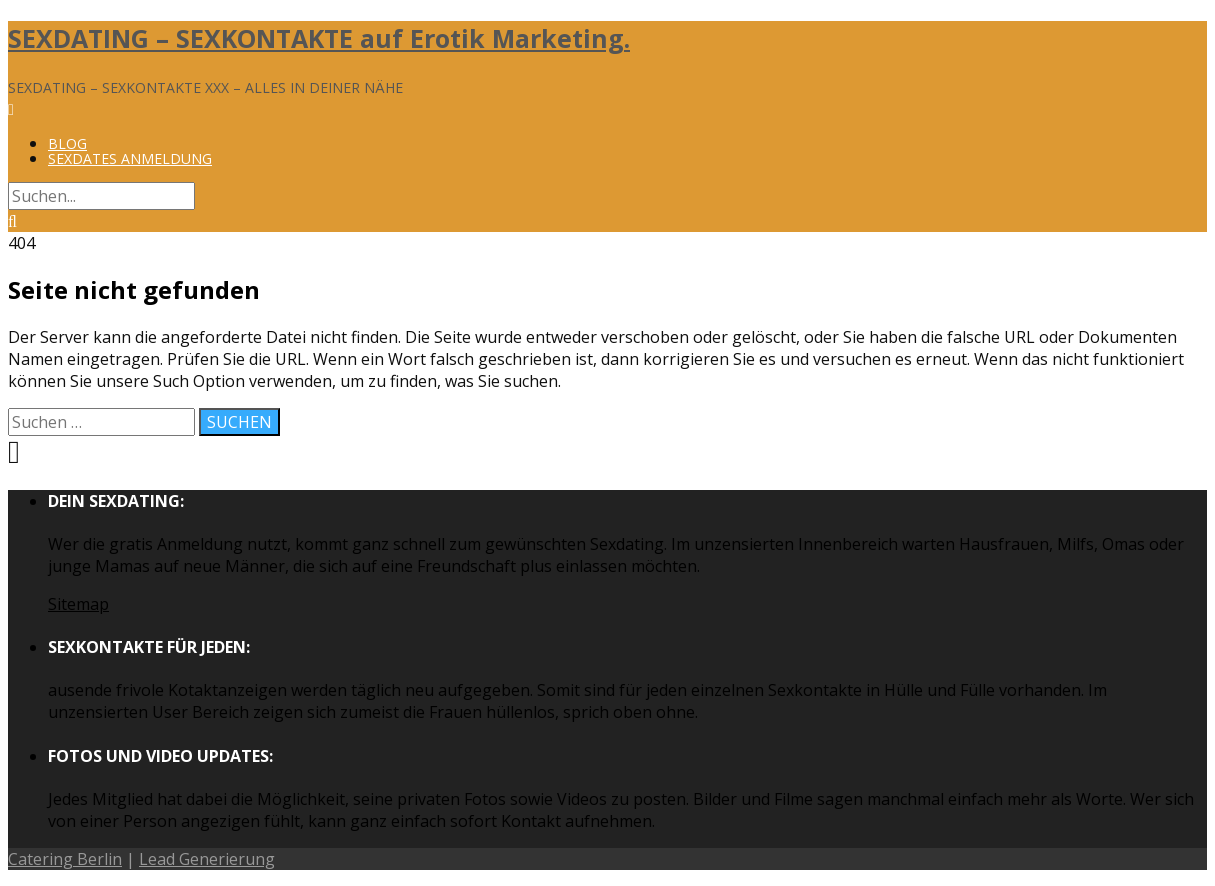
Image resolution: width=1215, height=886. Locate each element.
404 (21, 243)
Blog (67, 143)
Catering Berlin (65, 859)
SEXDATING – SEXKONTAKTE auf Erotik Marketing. (319, 38)
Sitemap (78, 604)
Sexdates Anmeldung (130, 158)
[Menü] (11, 109)
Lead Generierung (207, 859)
